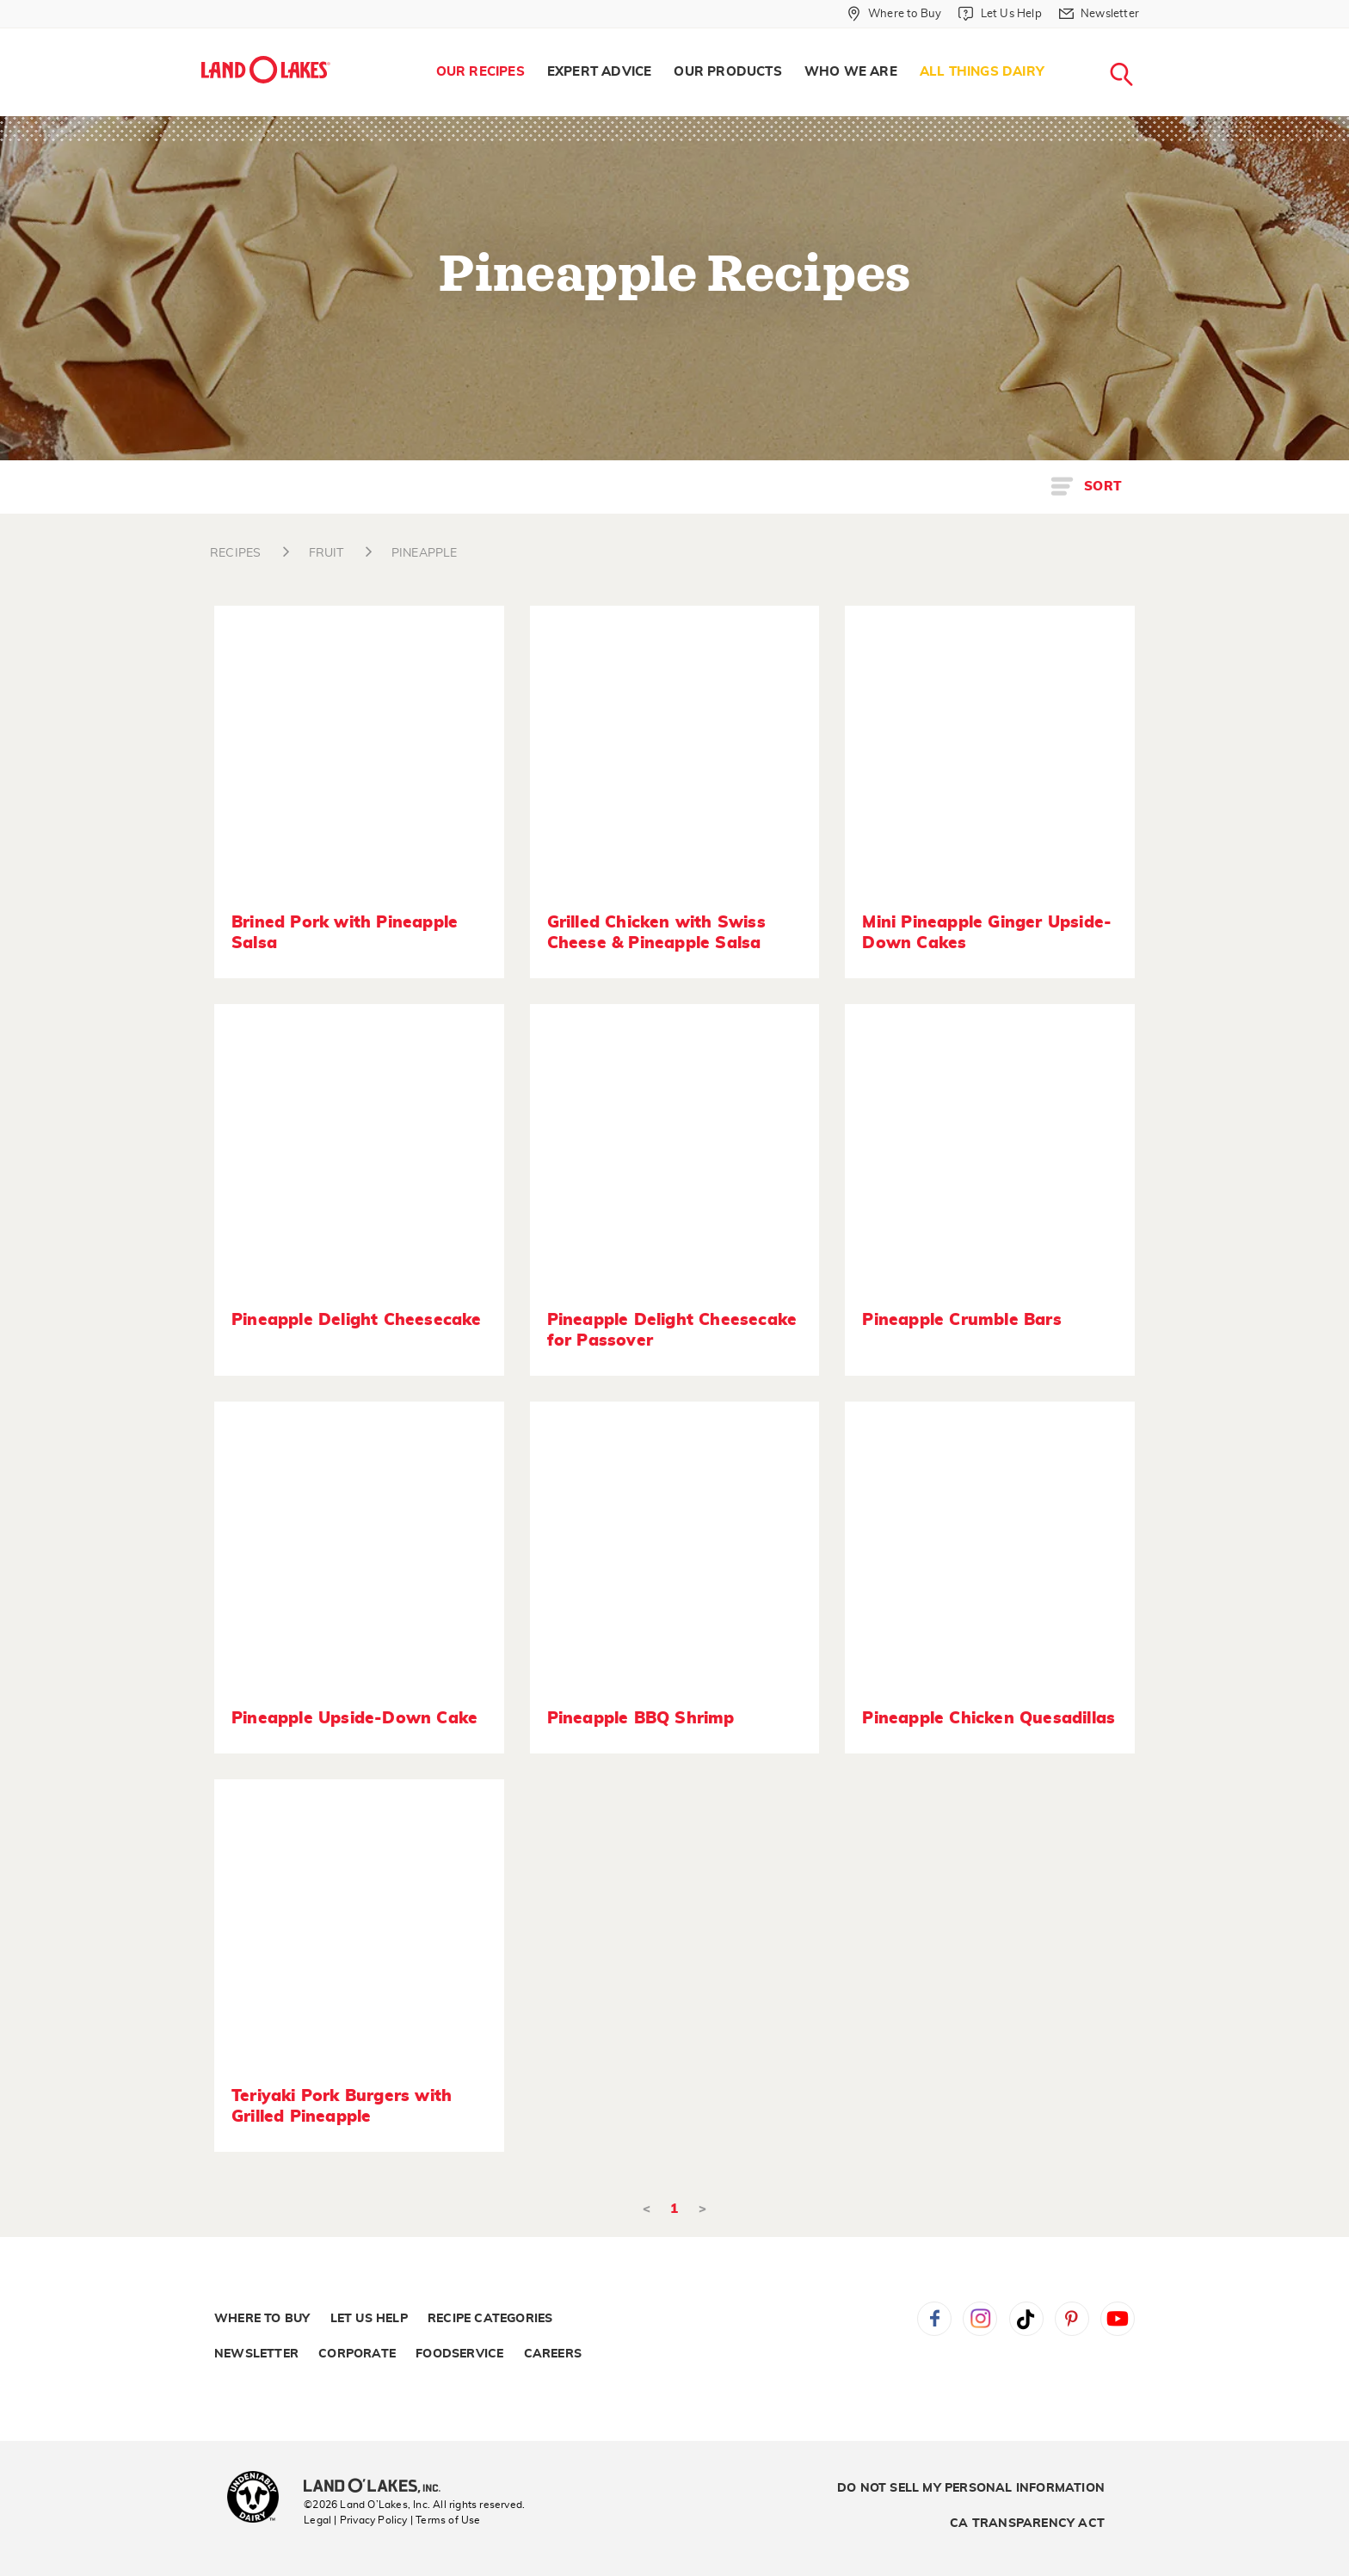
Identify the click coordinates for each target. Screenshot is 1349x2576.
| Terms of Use (445, 2520)
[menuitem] (480, 72)
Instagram (980, 2319)
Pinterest (1072, 2319)
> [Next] (702, 2209)
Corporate (357, 2354)
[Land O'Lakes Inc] (379, 2487)
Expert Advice (599, 71)
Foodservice (459, 2354)
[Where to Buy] (894, 14)
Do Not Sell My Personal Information (971, 2488)
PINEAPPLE (424, 553)
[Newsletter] (1099, 14)
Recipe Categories (490, 2319)
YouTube (1117, 2319)
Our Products (727, 71)
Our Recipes (480, 71)
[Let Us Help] (1000, 14)
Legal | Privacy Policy (355, 2520)
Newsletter (256, 2354)
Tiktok (1026, 2319)
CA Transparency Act (1027, 2523)
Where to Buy (262, 2319)
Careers (553, 2354)
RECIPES (235, 553)
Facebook (934, 2319)
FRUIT (326, 553)
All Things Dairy (982, 71)
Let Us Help (369, 2319)
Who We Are (850, 71)
